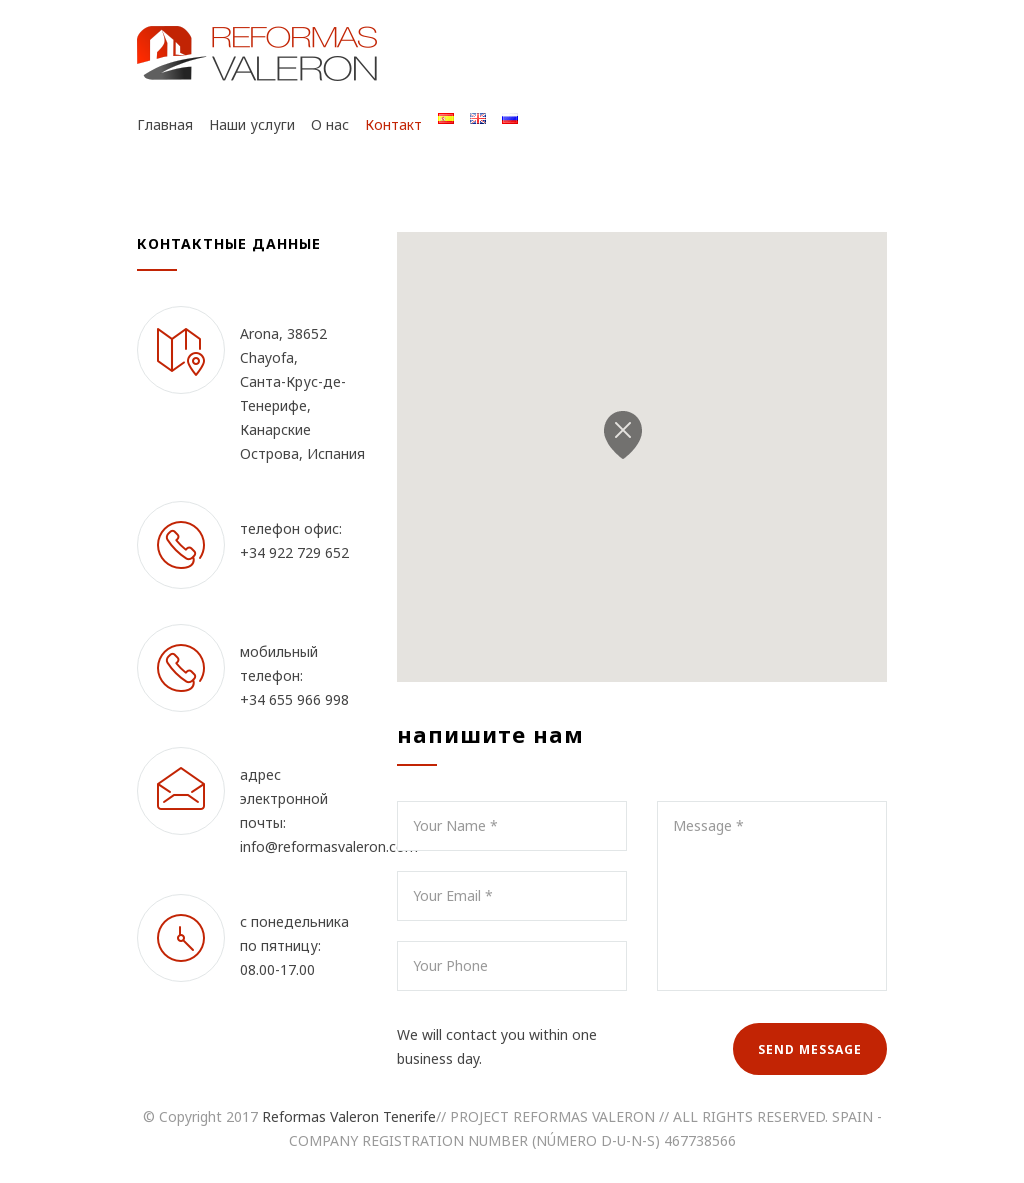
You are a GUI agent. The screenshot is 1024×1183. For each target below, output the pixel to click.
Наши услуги (252, 124)
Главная (165, 124)
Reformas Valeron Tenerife (349, 1116)
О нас (330, 124)
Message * (772, 896)
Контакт (393, 124)
